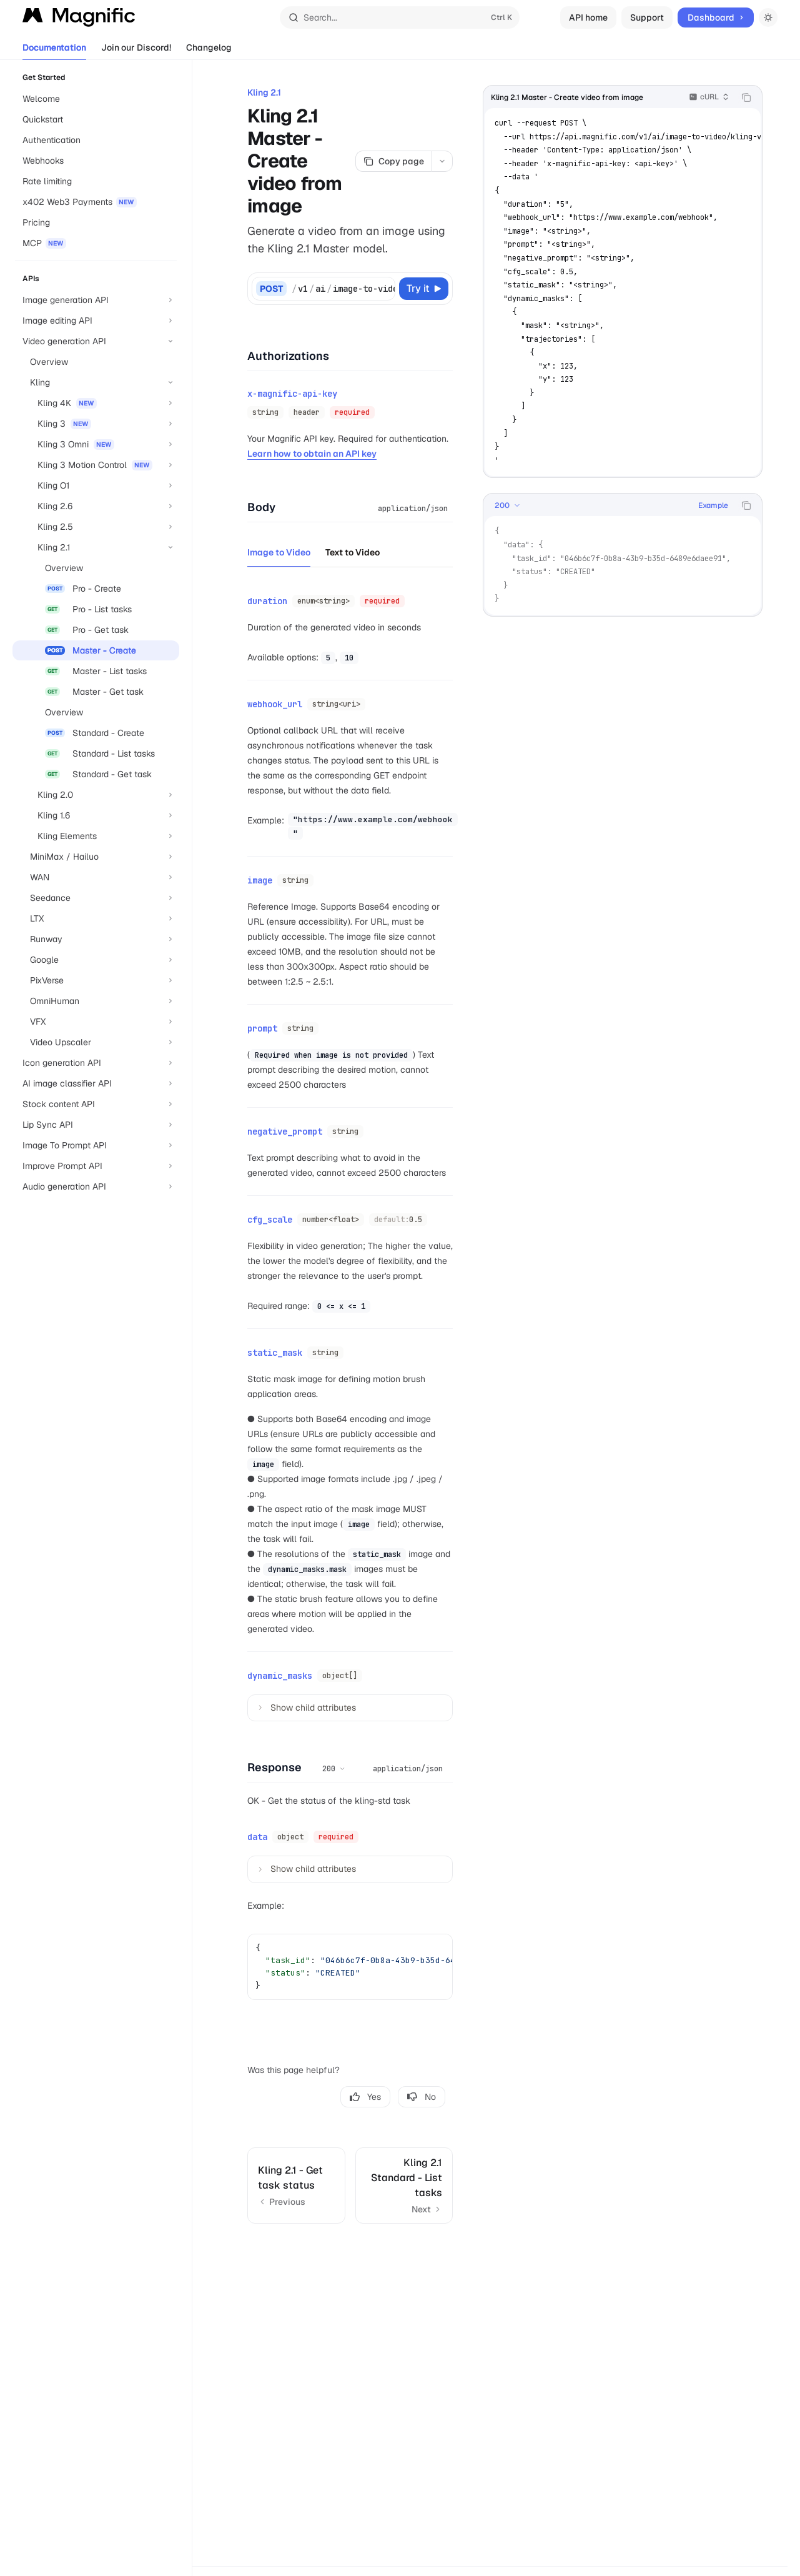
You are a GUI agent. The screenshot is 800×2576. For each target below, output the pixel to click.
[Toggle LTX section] (95, 918)
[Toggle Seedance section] (95, 898)
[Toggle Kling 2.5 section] (95, 527)
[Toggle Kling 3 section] (95, 424)
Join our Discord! (136, 51)
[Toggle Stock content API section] (95, 1104)
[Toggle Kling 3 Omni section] (95, 444)
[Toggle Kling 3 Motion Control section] (95, 465)
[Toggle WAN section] (95, 877)
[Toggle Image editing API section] (95, 321)
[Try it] (423, 288)
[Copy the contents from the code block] (746, 97)
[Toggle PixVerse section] (95, 980)
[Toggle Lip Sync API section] (95, 1125)
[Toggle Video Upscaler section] (95, 1042)
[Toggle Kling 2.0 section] (95, 795)
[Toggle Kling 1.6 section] (95, 815)
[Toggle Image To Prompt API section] (95, 1145)
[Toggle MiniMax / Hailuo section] (95, 857)
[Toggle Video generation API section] (95, 341)
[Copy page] (393, 161)
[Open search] (400, 17)
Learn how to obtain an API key (312, 451)
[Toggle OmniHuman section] (95, 1001)
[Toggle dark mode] (768, 17)
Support (647, 17)
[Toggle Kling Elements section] (95, 836)
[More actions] (442, 161)
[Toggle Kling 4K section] (95, 403)
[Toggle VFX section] (95, 1022)
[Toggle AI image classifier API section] (95, 1083)
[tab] (278, 549)
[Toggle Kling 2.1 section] (95, 547)
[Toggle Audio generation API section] (95, 1186)
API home (588, 17)
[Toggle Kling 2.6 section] (95, 506)
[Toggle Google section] (95, 960)
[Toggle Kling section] (95, 382)
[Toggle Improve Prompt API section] (95, 1166)
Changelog (209, 51)
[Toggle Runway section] (95, 939)
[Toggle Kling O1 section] (95, 485)
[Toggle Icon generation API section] (95, 1063)
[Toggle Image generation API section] (95, 300)
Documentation (54, 51)
